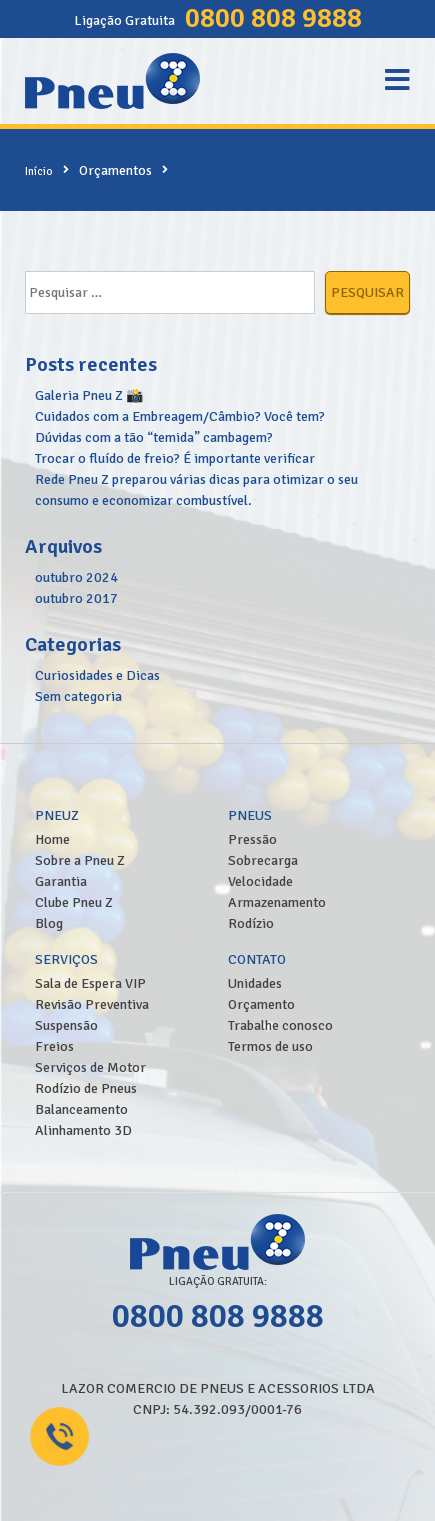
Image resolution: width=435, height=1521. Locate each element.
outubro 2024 (76, 577)
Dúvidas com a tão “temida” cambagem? (154, 437)
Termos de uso (270, 1046)
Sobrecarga (263, 860)
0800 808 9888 (273, 18)
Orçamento (261, 1004)
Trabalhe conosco (280, 1025)
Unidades (255, 983)
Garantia (61, 881)
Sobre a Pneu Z (80, 860)
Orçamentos (115, 170)
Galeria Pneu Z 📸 (89, 395)
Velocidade (260, 881)
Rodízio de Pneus (86, 1088)
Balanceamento (81, 1109)
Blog (49, 923)
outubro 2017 (76, 598)
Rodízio (251, 923)
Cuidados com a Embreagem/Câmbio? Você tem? (180, 416)
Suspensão (66, 1025)
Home (52, 839)
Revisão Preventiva (92, 1004)
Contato (257, 959)
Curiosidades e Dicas (97, 675)
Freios (54, 1046)
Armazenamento (277, 902)
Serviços (66, 959)
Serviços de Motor (90, 1067)
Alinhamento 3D (83, 1130)
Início (39, 171)
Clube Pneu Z (74, 902)
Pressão (252, 839)
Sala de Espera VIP (90, 983)
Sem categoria (78, 696)
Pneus (250, 815)
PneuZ (57, 815)
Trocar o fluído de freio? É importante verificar (175, 458)
